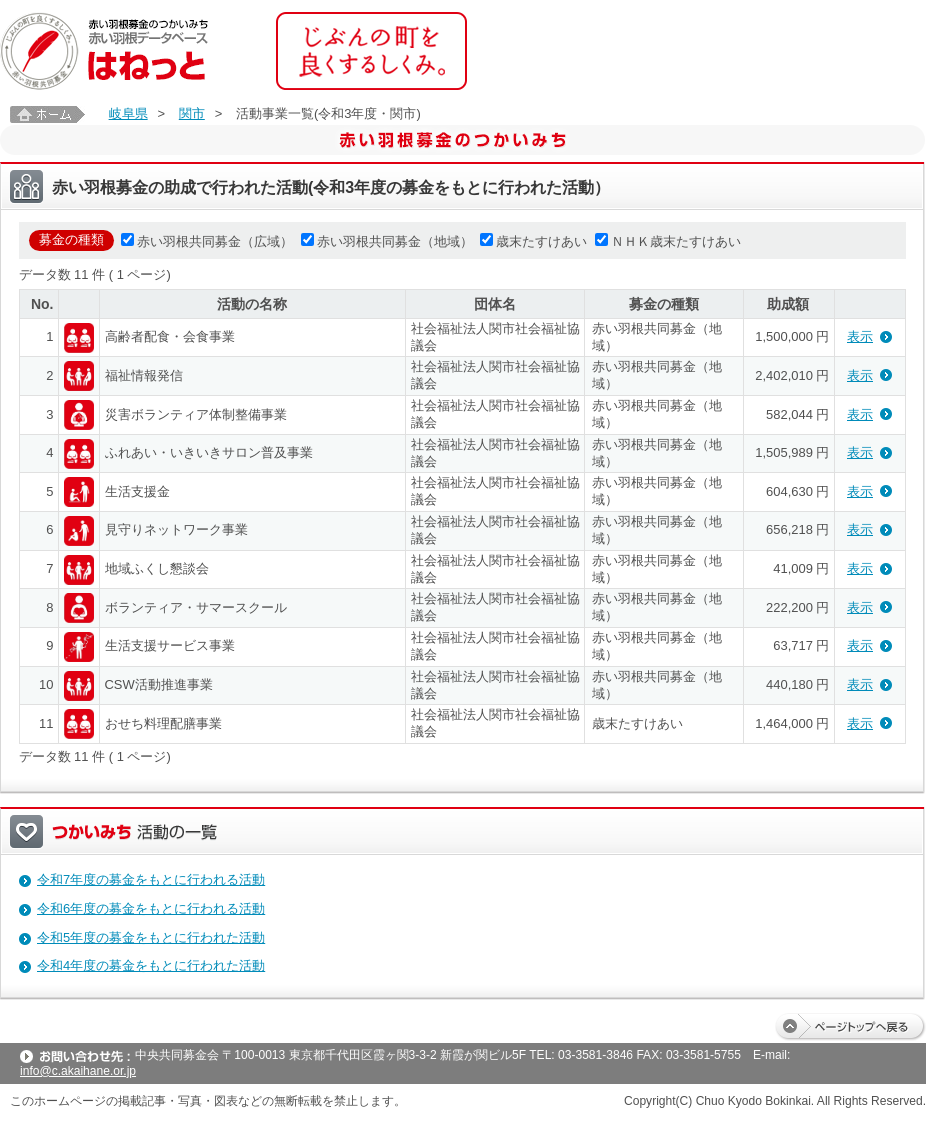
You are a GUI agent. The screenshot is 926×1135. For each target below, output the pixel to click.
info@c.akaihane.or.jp (78, 1071)
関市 (192, 113)
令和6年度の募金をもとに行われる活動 (151, 908)
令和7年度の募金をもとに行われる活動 (151, 879)
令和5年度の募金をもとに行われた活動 (151, 937)
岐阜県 (128, 113)
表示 (860, 336)
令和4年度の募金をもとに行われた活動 (151, 965)
